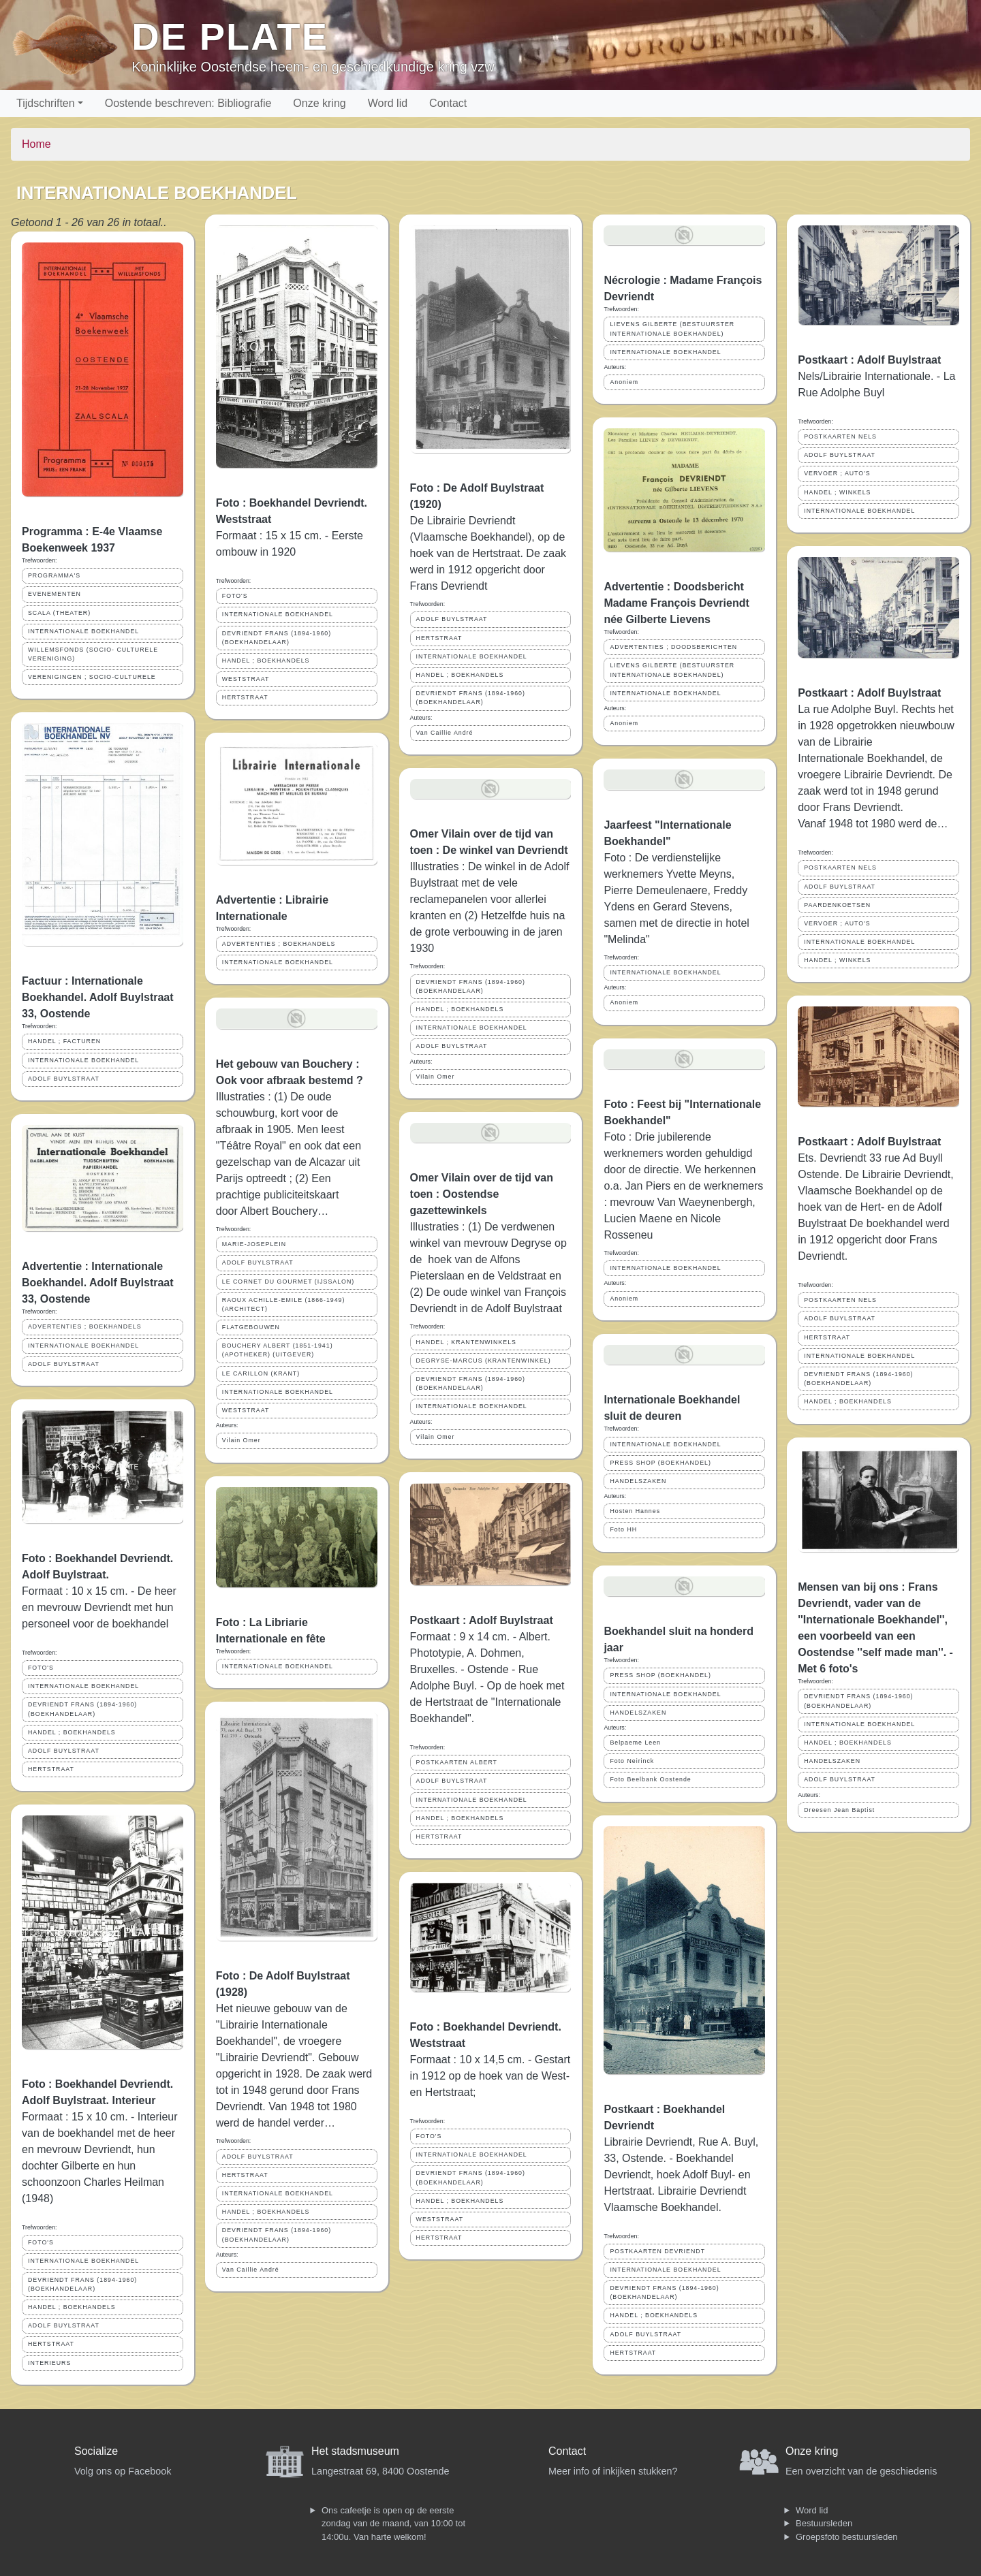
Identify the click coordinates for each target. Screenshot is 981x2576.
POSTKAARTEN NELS (840, 436)
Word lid (387, 103)
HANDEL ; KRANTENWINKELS (466, 1342)
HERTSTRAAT (51, 1769)
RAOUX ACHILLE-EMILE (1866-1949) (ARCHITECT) (283, 1304)
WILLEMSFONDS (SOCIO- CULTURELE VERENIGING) (93, 654)
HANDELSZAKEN (638, 1481)
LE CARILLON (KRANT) (261, 1373)
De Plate (229, 36)
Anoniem (624, 382)
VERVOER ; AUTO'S (837, 473)
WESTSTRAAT (245, 678)
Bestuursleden (824, 2523)
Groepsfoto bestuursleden (847, 2537)
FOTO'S (41, 1667)
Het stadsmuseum (355, 2451)
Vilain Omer (241, 1440)
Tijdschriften (45, 103)
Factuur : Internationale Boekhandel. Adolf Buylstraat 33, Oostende (98, 997)
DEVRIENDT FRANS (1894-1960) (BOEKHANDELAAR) (82, 1709)
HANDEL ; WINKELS (837, 492)
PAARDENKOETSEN (837, 905)
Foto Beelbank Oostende (650, 1779)
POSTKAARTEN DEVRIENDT (657, 2251)
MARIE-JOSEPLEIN (254, 1244)
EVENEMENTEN (54, 593)
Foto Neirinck (632, 1761)
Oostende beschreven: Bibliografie (188, 103)
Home (36, 144)
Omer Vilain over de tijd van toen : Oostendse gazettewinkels (481, 1194)
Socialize (96, 2451)
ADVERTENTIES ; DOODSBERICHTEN (673, 646)
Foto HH (623, 1529)
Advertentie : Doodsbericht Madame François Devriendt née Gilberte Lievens (676, 603)
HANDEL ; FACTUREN (64, 1041)
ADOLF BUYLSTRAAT (63, 1078)
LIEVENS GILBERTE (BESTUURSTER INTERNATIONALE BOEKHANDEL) (672, 328)
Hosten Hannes (635, 1511)
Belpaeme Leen (635, 1742)
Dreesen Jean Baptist (839, 1810)
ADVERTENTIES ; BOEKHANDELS (85, 1326)
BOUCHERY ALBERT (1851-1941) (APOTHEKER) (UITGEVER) (277, 1350)
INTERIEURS (49, 2362)
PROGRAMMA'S (54, 575)
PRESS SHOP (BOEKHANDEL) (660, 1462)
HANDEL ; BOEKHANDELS (72, 1732)
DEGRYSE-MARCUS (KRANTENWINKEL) (483, 1360)
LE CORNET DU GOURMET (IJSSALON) (288, 1281)
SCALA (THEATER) (59, 612)
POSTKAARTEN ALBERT (456, 1762)
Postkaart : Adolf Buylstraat (481, 1620)
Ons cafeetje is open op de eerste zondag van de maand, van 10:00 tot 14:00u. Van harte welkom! (393, 2523)
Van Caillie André (250, 2269)
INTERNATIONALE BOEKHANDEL (83, 631)
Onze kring (319, 103)
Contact (448, 103)
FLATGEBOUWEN (251, 1327)
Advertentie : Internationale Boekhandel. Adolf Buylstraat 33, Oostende (98, 1282)
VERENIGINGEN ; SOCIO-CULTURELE (92, 676)
